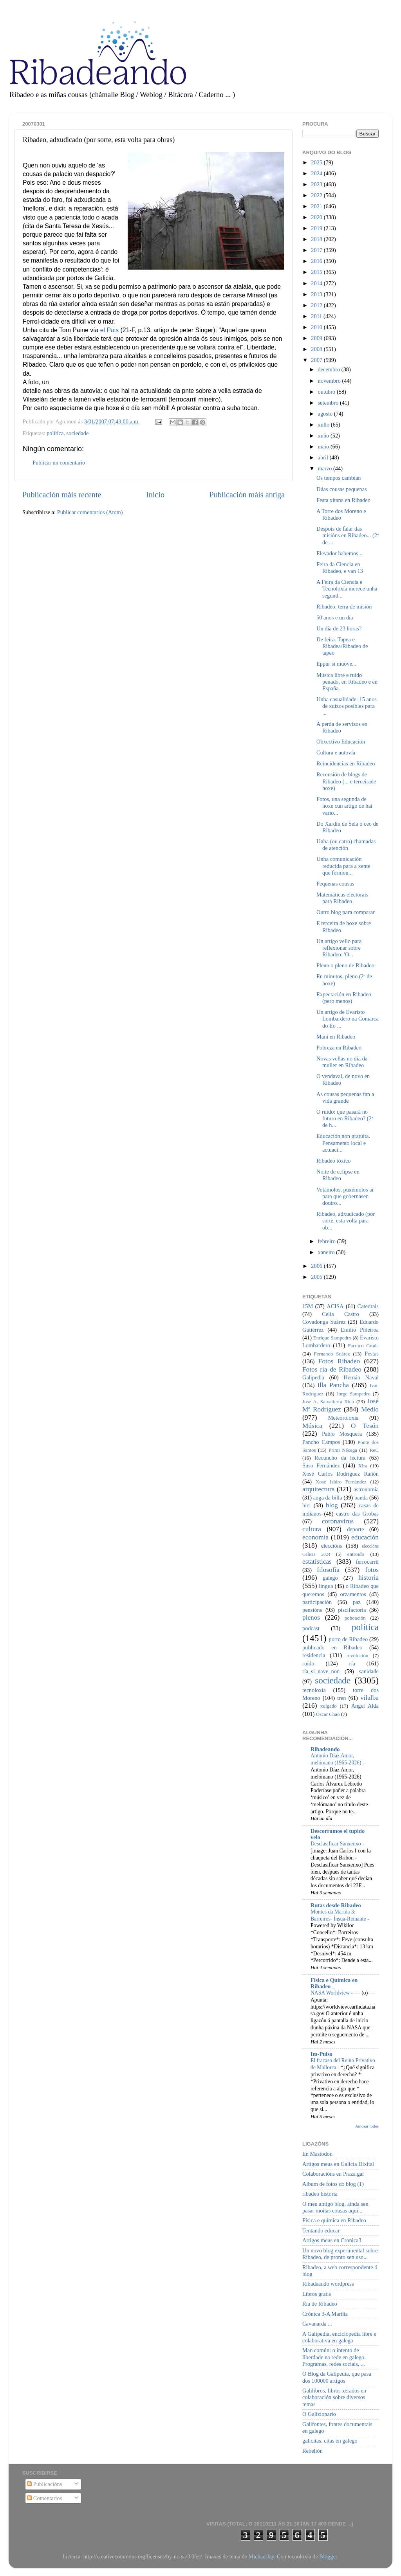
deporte (355, 1529)
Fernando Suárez (332, 1354)
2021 (317, 206)
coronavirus (338, 1521)
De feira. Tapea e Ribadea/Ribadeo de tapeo (342, 646)
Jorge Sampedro (353, 1394)
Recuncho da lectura (339, 1458)
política (55, 433)
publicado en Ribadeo (332, 1647)
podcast (311, 1628)
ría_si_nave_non (321, 1671)
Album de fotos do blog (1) (333, 2184)
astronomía (366, 1489)
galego (330, 1578)
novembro (330, 381)
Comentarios (44, 2498)
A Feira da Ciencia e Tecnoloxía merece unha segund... (346, 589)
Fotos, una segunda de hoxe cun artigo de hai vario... (344, 806)
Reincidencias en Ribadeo (345, 763)
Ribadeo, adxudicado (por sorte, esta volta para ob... (345, 1221)
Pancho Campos (321, 1442)
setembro (329, 403)
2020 (317, 217)
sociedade (78, 433)
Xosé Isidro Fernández (341, 1482)
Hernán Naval (361, 1377)
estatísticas (317, 1561)
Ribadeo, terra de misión (344, 606)
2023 (317, 184)
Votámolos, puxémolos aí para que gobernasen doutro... (345, 1196)
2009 (317, 338)
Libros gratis (316, 2294)
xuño (324, 435)
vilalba (369, 1697)
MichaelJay (261, 2556)
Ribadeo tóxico (333, 1160)
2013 (317, 294)
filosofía (328, 1569)
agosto (326, 413)
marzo (326, 468)
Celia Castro (340, 1314)
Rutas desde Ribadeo (336, 1905)
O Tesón (365, 1425)
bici (306, 1505)
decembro (329, 369)
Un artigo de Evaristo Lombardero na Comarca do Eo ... (347, 1019)
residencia (313, 1655)
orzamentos (353, 1594)
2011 (317, 316)
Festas (372, 1353)
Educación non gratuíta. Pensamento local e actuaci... (343, 1143)
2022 (317, 195)
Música (312, 1425)
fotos (372, 1569)
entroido (355, 1554)
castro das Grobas (357, 1513)
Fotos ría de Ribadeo (331, 1369)
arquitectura (318, 1489)
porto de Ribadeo (348, 1639)
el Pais (109, 330)
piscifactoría (352, 1610)
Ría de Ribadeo (319, 2304)
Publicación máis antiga (247, 494)
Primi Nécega (343, 1450)
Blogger (328, 2556)
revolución (357, 1655)
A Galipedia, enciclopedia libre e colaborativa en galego (339, 2337)
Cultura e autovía (335, 752)
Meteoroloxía (343, 1418)
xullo (324, 424)
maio (324, 446)
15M (307, 1306)
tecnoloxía (314, 1690)
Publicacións (44, 2484)
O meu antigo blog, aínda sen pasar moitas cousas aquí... (335, 2207)
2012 (317, 305)
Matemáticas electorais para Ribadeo (342, 897)
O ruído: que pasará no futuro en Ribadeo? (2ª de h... (344, 1119)
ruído (308, 1663)
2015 (317, 272)
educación (365, 1537)
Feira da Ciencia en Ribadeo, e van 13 (339, 567)
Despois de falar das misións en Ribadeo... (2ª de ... (347, 535)
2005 (317, 1277)
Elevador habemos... (339, 553)
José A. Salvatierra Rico (328, 1401)
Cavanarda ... (317, 2323)
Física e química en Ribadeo (334, 2220)
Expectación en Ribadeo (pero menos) (343, 997)
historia (368, 1577)
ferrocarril (367, 1562)
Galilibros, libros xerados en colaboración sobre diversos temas (334, 2397)
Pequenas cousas (335, 883)
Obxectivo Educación (340, 741)
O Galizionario (319, 2414)
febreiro (327, 1241)
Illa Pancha (333, 1385)
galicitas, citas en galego (330, 2440)
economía (315, 1537)
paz (357, 1602)
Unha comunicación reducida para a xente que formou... (343, 866)
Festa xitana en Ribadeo (343, 500)
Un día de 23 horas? (338, 628)
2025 (317, 162)
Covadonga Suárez (324, 1322)
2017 (317, 250)
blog (332, 1505)
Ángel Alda (365, 1706)
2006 (317, 1266)
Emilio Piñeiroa (360, 1330)
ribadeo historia (320, 2194)
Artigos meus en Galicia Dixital (338, 2164)
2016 (317, 261)
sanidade (369, 1671)
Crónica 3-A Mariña (325, 2314)
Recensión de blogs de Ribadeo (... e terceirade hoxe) (346, 781)
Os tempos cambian (338, 478)
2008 (317, 349)
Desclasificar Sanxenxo (336, 1844)
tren (341, 1698)
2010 (317, 327)
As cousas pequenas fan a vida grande (345, 1097)
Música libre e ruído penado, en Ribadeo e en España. (347, 682)
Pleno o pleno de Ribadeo (345, 965)
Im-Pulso (321, 2054)
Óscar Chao (328, 1714)
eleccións (331, 1546)
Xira (362, 1466)
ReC (374, 1450)
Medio (370, 1409)
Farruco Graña (363, 1345)
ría (352, 1663)
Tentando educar (321, 2230)
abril (324, 457)
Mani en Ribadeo (335, 1036)
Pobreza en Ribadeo (338, 1047)
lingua (326, 1586)
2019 (317, 228)
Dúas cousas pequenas (341, 489)
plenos (311, 1617)
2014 (317, 283)
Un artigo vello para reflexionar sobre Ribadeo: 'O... (338, 948)
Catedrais (368, 1306)
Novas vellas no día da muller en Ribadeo (341, 1061)
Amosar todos (367, 2126)
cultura (311, 1529)
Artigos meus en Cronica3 (331, 2240)
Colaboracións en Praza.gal (333, 2174)
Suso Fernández (321, 1465)
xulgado (328, 1706)
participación (317, 1602)
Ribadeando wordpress (328, 2284)
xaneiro (327, 1252)
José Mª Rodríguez (340, 1405)
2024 (317, 173)
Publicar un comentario (59, 462)
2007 (317, 360)
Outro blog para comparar (345, 912)
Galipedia (313, 1377)
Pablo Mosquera (342, 1434)
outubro (327, 392)
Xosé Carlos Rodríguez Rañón (340, 1474)
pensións (312, 1610)
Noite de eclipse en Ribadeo (337, 1174)
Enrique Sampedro (332, 1338)
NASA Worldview (331, 1993)
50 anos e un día (334, 617)
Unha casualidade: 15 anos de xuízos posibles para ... (346, 706)
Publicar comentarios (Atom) (90, 512)
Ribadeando (325, 1749)
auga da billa (327, 1497)
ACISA (335, 1306)
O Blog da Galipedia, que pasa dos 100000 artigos (336, 2377)
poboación (355, 1618)
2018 (317, 239)
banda (361, 1497)
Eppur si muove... (336, 664)
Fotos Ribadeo (339, 1361)
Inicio (155, 494)
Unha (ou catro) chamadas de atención (346, 844)
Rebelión (312, 2451)
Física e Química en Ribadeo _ (334, 1983)
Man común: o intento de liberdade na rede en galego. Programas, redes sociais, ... (334, 2357)
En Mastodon (317, 2154)
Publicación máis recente (61, 494)
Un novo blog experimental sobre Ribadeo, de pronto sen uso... (340, 2253)
